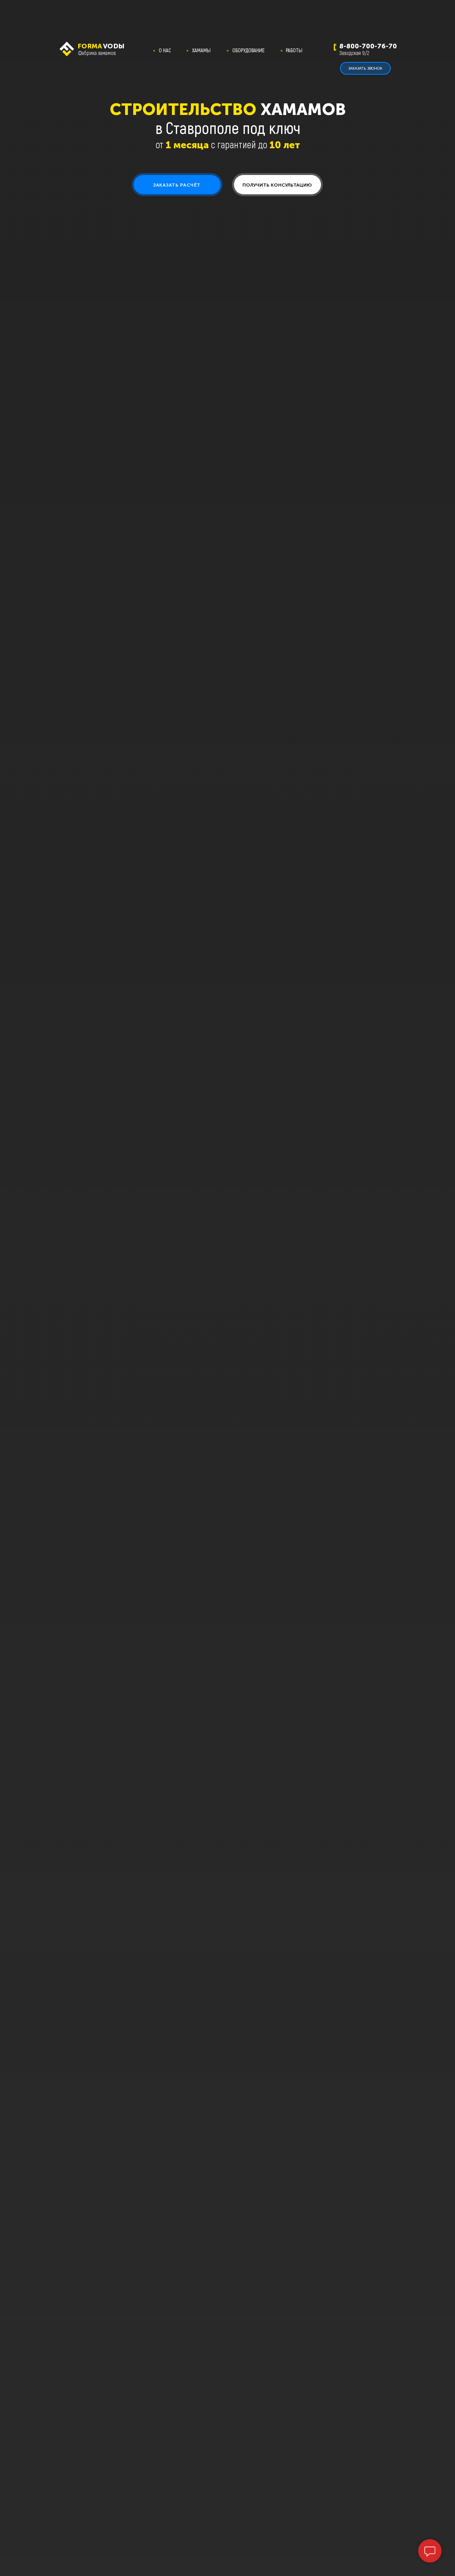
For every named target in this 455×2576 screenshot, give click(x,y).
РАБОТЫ (294, 50)
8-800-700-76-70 (368, 46)
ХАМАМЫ (201, 50)
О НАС (165, 50)
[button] (177, 184)
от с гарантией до (228, 144)
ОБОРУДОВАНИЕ (248, 50)
